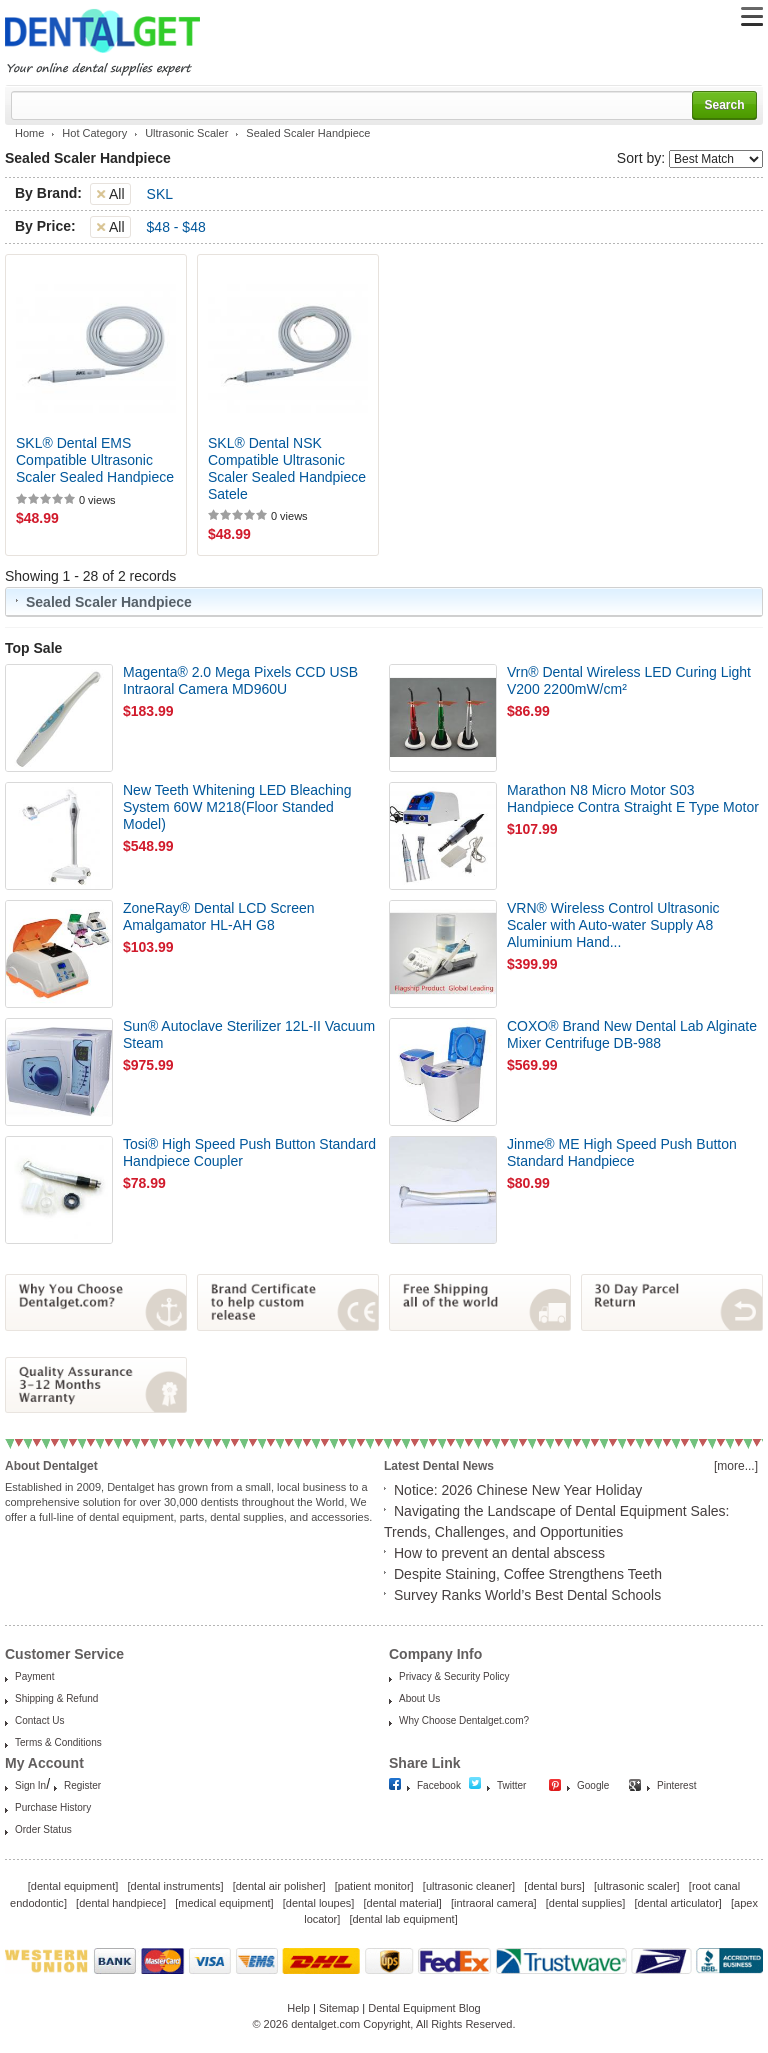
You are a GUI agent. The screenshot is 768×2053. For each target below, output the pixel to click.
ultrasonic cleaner (469, 1886)
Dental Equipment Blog (424, 2008)
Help (298, 2008)
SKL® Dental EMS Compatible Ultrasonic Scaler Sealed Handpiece (95, 460)
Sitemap (339, 2008)
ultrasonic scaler (636, 1886)
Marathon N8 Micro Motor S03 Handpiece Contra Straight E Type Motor (633, 798)
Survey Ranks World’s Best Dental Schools (527, 1595)
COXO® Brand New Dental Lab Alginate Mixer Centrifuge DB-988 (632, 1034)
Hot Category (94, 133)
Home (29, 133)
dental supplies (585, 1903)
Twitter (511, 1785)
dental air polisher (279, 1886)
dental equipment (73, 1886)
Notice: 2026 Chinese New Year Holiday (518, 1490)
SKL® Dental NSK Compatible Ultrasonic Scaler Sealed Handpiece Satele (287, 468)
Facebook (439, 1785)
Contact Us (39, 1720)
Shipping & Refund (56, 1698)
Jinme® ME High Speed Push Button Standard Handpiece (622, 1152)
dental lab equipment (404, 1919)
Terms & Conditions (58, 1742)
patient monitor (374, 1886)
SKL (160, 194)
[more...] (736, 1466)
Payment (34, 1676)
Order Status (43, 1829)
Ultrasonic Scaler (186, 133)
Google (593, 1785)
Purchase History (53, 1807)
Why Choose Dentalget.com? (464, 1720)
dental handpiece (121, 1903)
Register (82, 1785)
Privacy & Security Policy (454, 1676)
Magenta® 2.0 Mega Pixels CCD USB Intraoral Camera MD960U (240, 680)
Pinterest (676, 1785)
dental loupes (318, 1903)
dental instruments (176, 1886)
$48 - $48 (176, 227)
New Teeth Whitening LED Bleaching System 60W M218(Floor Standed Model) (237, 807)
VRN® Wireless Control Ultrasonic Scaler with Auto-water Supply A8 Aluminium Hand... (613, 925)
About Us (419, 1698)
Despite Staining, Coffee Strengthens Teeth (528, 1574)
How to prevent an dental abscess (499, 1553)
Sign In (30, 1785)
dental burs (554, 1886)
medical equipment (224, 1903)
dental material (403, 1903)
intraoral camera (493, 1903)
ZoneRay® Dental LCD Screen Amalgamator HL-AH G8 (219, 916)
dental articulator (677, 1903)
